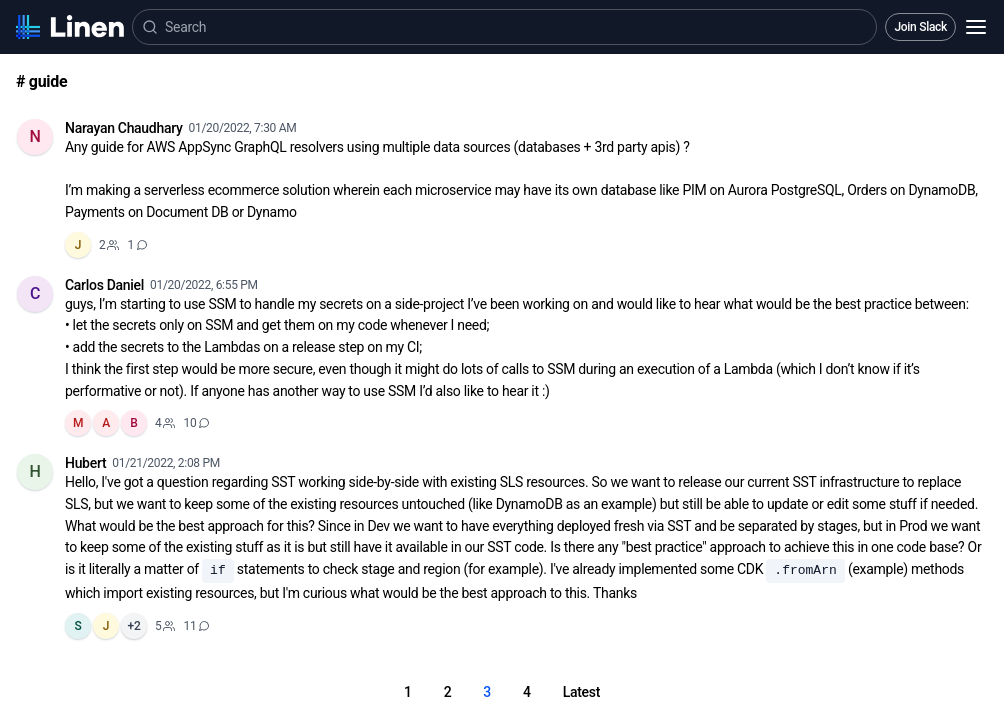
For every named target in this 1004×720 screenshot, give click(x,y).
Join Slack (920, 27)
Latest (581, 692)
